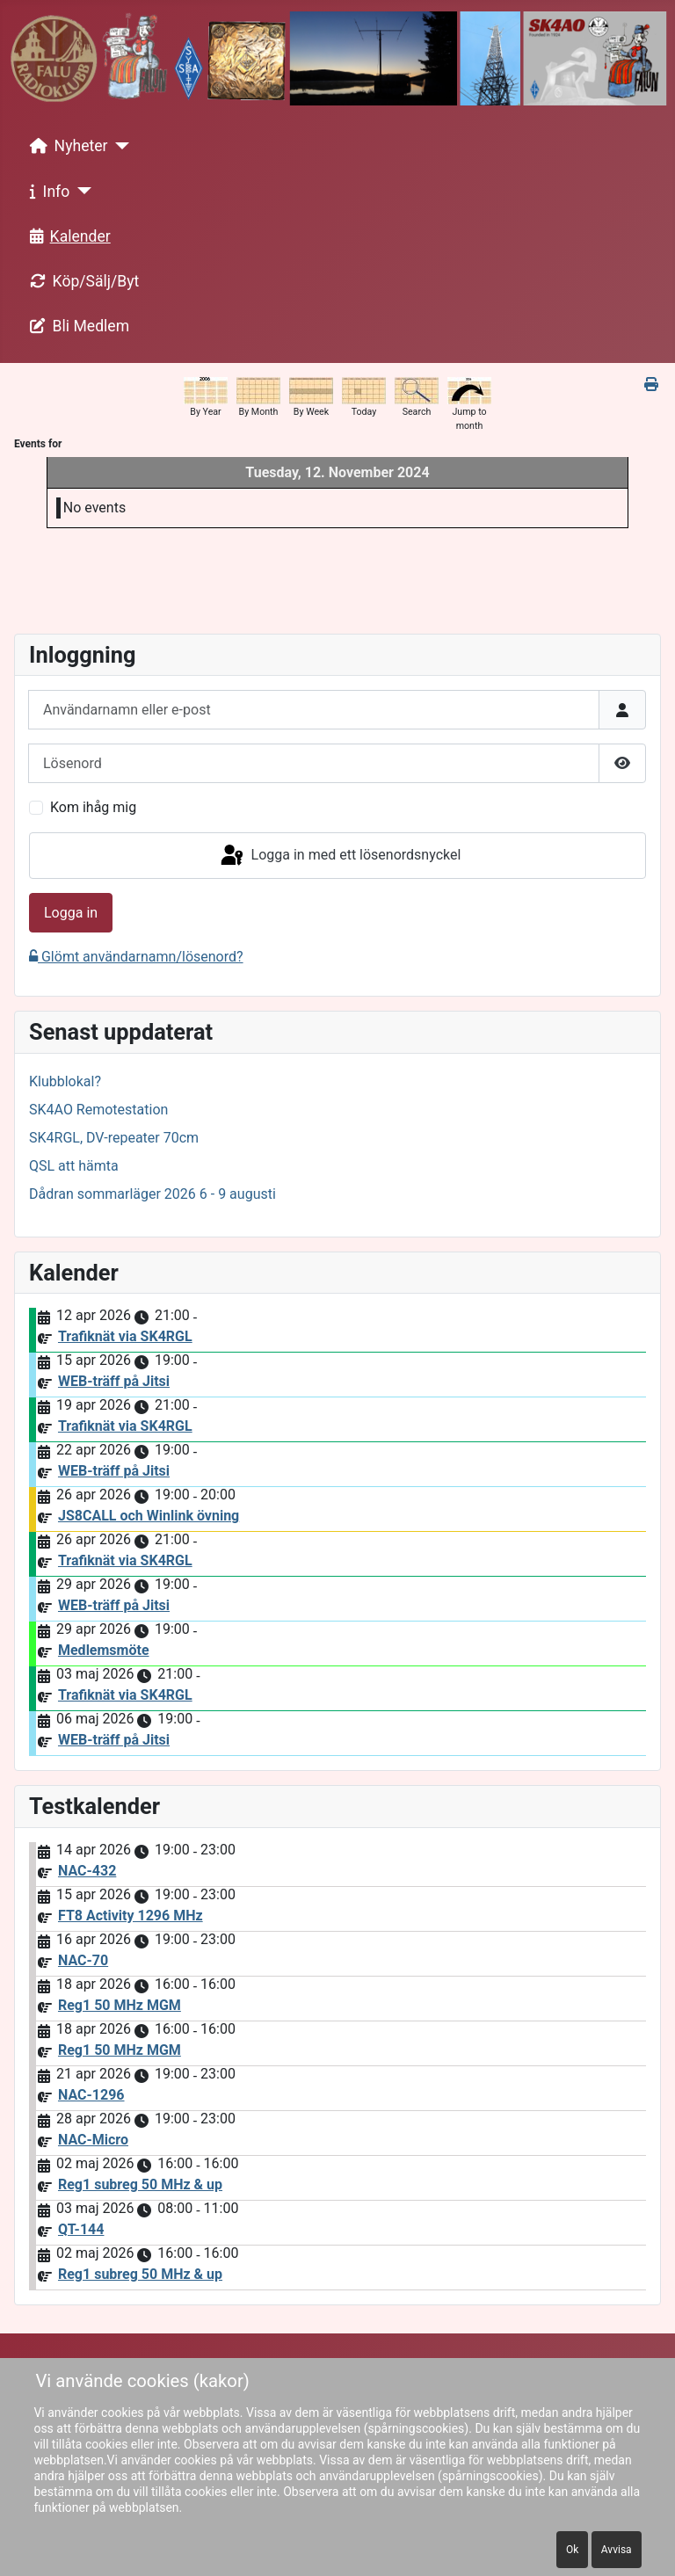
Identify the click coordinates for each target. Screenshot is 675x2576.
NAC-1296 (91, 2094)
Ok (572, 2549)
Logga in (71, 912)
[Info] (80, 190)
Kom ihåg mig (93, 807)
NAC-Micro (93, 2139)
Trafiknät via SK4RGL (125, 1336)
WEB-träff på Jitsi (114, 1381)
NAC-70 (83, 1960)
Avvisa (616, 2549)
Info (46, 192)
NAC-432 (87, 1870)
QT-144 (81, 2229)
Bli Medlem (76, 326)
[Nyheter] (119, 145)
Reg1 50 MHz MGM (119, 2005)
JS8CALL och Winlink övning (148, 1515)
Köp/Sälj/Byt (81, 281)
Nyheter (65, 146)
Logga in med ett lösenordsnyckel (339, 856)
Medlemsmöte (103, 1650)
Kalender (67, 236)
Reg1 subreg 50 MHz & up (140, 2184)
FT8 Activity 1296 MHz (130, 1915)
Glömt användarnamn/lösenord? (136, 956)
